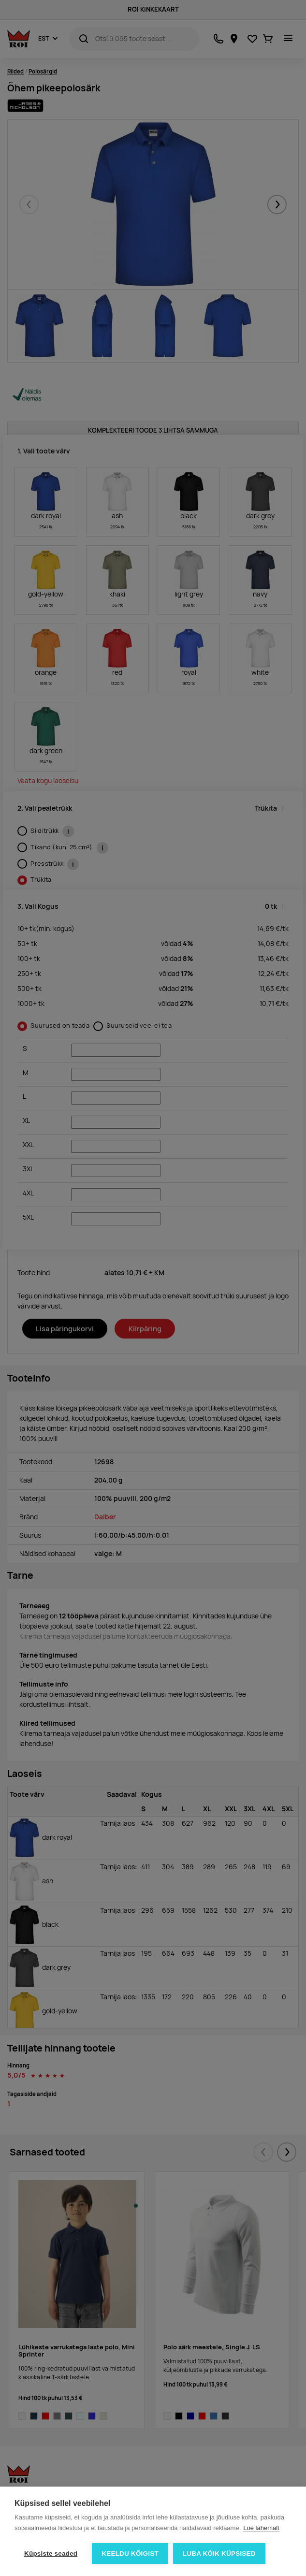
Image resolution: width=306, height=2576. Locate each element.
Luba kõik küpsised (219, 2553)
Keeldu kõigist (130, 2553)
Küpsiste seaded (50, 2553)
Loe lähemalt (261, 2528)
